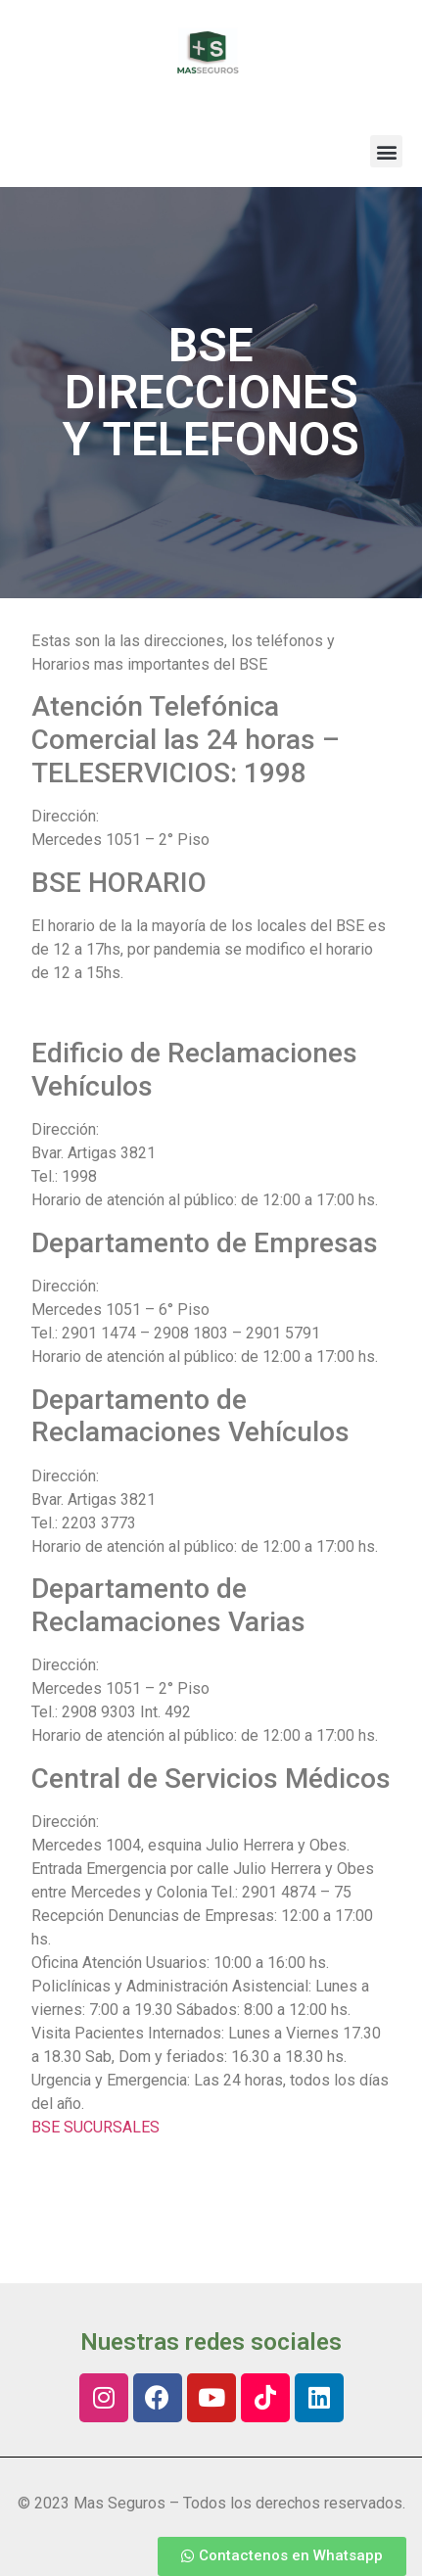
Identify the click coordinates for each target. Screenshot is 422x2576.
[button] (386, 151)
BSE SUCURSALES (95, 2127)
